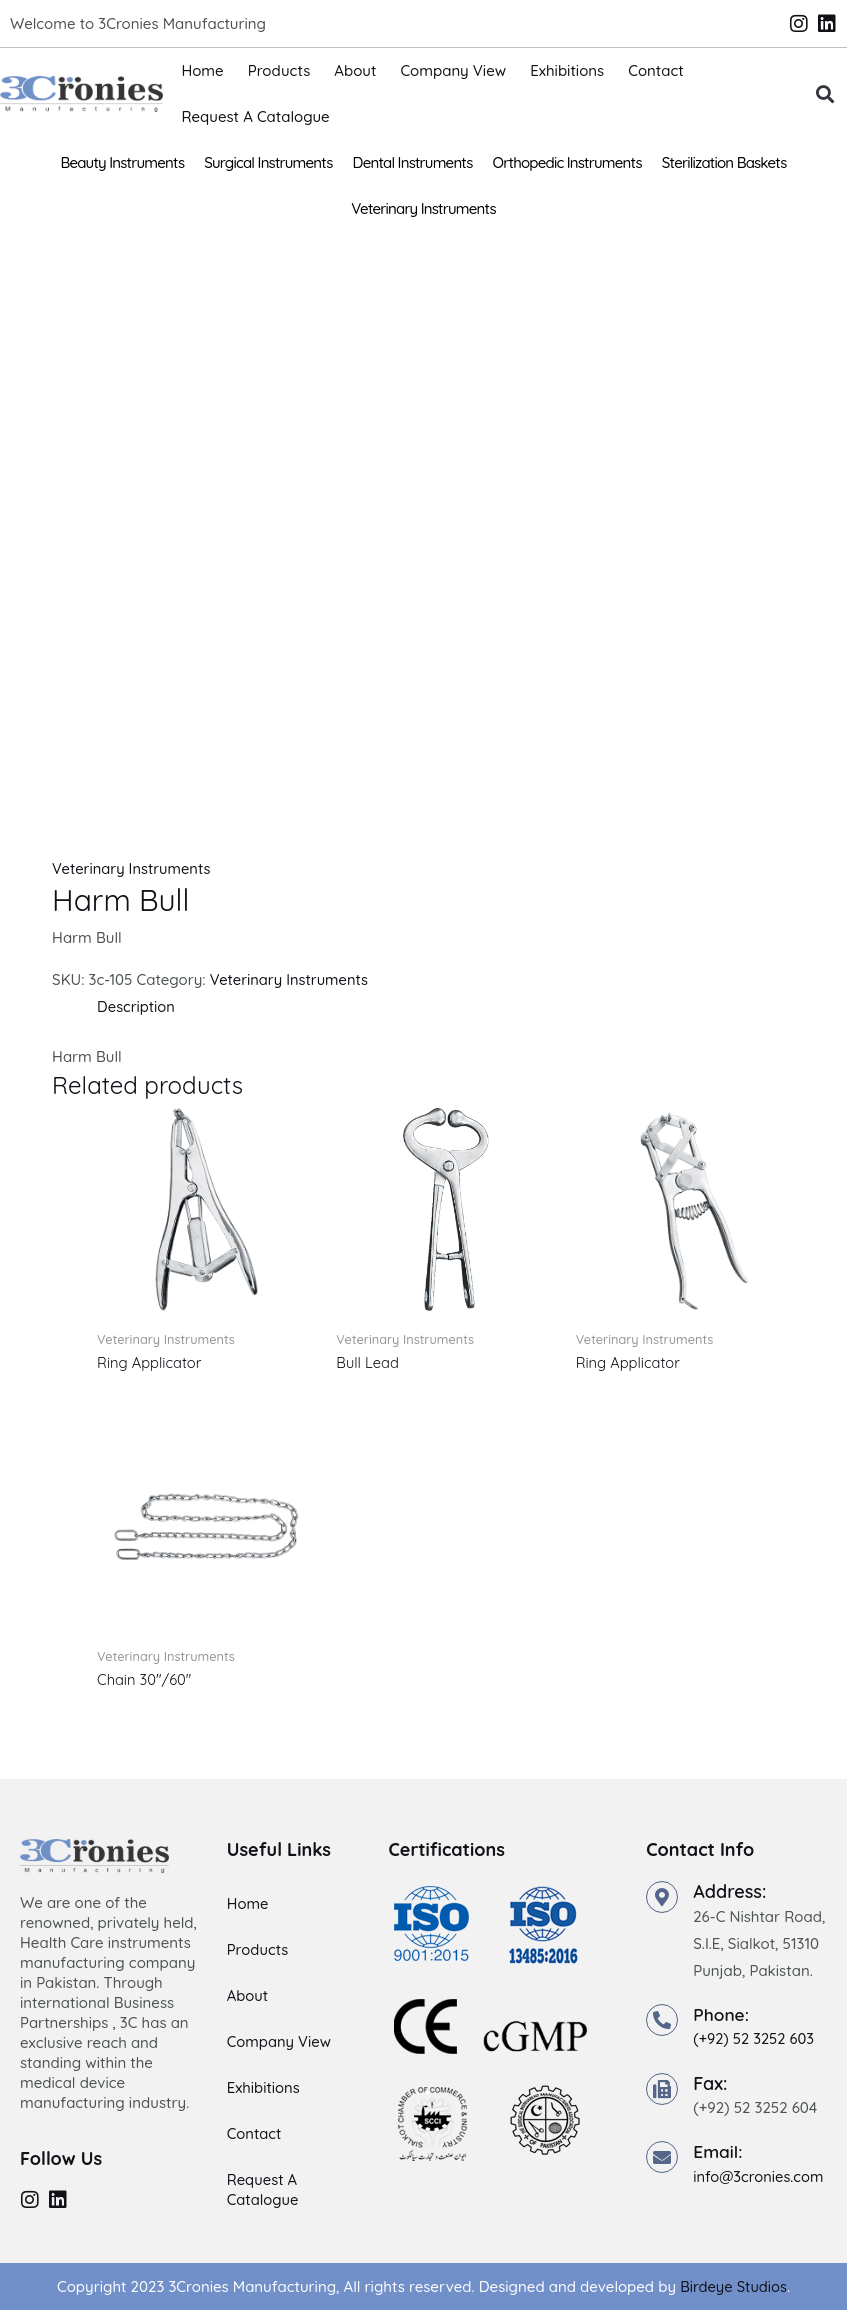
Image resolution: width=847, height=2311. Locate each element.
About (355, 70)
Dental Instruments (413, 162)
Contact (656, 70)
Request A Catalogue (255, 116)
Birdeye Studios (733, 2287)
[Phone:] (662, 2020)
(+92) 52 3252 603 (755, 2039)
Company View (453, 70)
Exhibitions (567, 70)
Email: (718, 2151)
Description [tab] (137, 1006)
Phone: (722, 2014)
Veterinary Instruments (423, 208)
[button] (824, 94)
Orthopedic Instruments (567, 162)
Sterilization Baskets (724, 162)
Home (202, 70)
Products (279, 70)
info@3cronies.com (759, 2176)
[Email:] (662, 2157)
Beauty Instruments (122, 162)
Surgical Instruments (268, 162)
